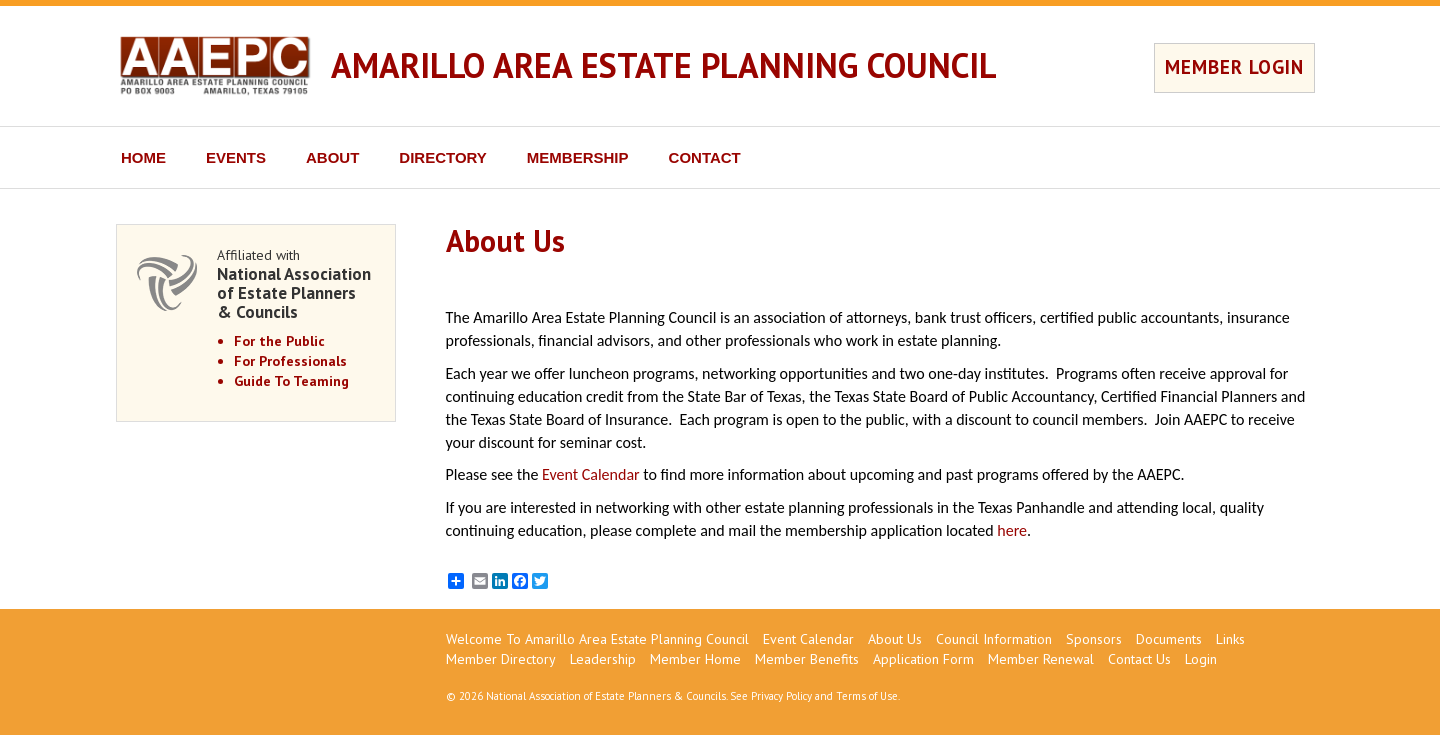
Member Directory (501, 659)
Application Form (923, 659)
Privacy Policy (781, 696)
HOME (143, 157)
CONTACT (705, 157)
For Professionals (290, 361)
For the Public (279, 341)
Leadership (603, 659)
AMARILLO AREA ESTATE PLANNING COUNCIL (664, 65)
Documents (1169, 639)
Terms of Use (867, 696)
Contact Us (1139, 659)
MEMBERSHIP (578, 157)
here (1012, 530)
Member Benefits (807, 659)
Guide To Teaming (291, 381)
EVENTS (236, 157)
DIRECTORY (443, 157)
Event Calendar (591, 474)
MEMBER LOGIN (1234, 67)
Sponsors (1094, 639)
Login (1201, 659)
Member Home (695, 659)
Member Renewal (1041, 659)
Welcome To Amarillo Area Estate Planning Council (597, 639)
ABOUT (332, 157)
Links (1230, 639)
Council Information (994, 639)
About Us (895, 639)
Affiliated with (296, 283)
